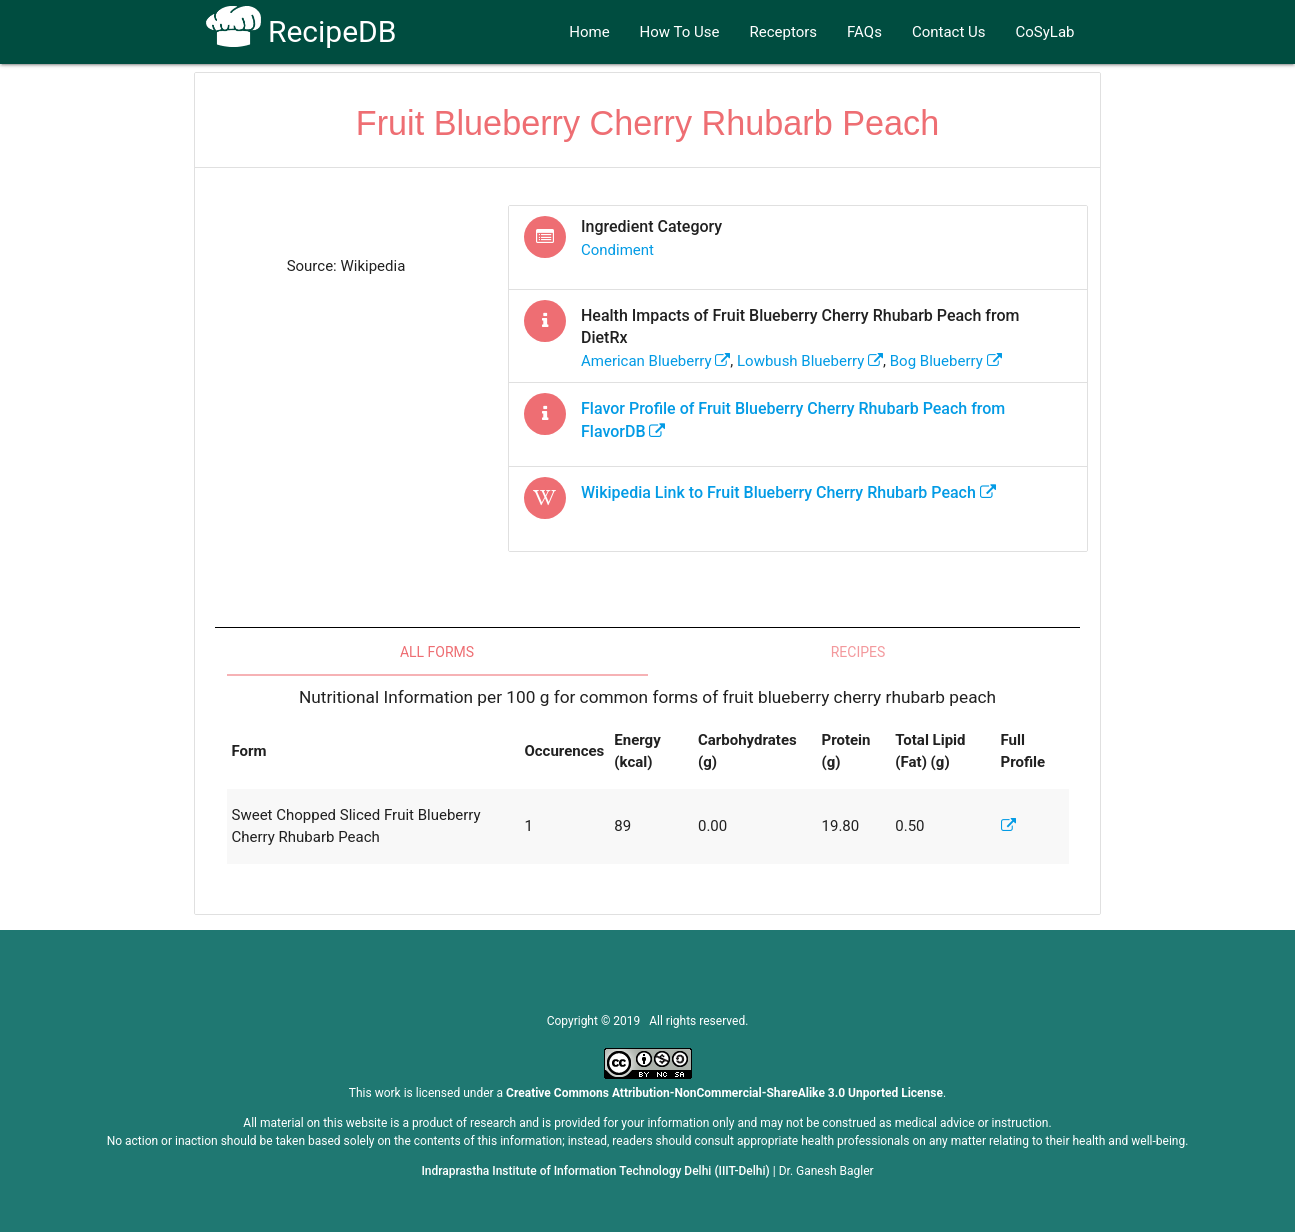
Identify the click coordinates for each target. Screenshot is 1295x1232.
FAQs (864, 32)
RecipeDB (301, 31)
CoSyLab (1045, 32)
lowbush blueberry (810, 361)
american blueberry (655, 361)
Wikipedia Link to (788, 492)
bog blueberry (946, 361)
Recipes (858, 652)
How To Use (680, 32)
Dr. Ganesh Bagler (826, 1171)
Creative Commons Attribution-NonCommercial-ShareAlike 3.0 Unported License (724, 1093)
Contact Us (949, 32)
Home (589, 32)
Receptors (784, 32)
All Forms (437, 652)
